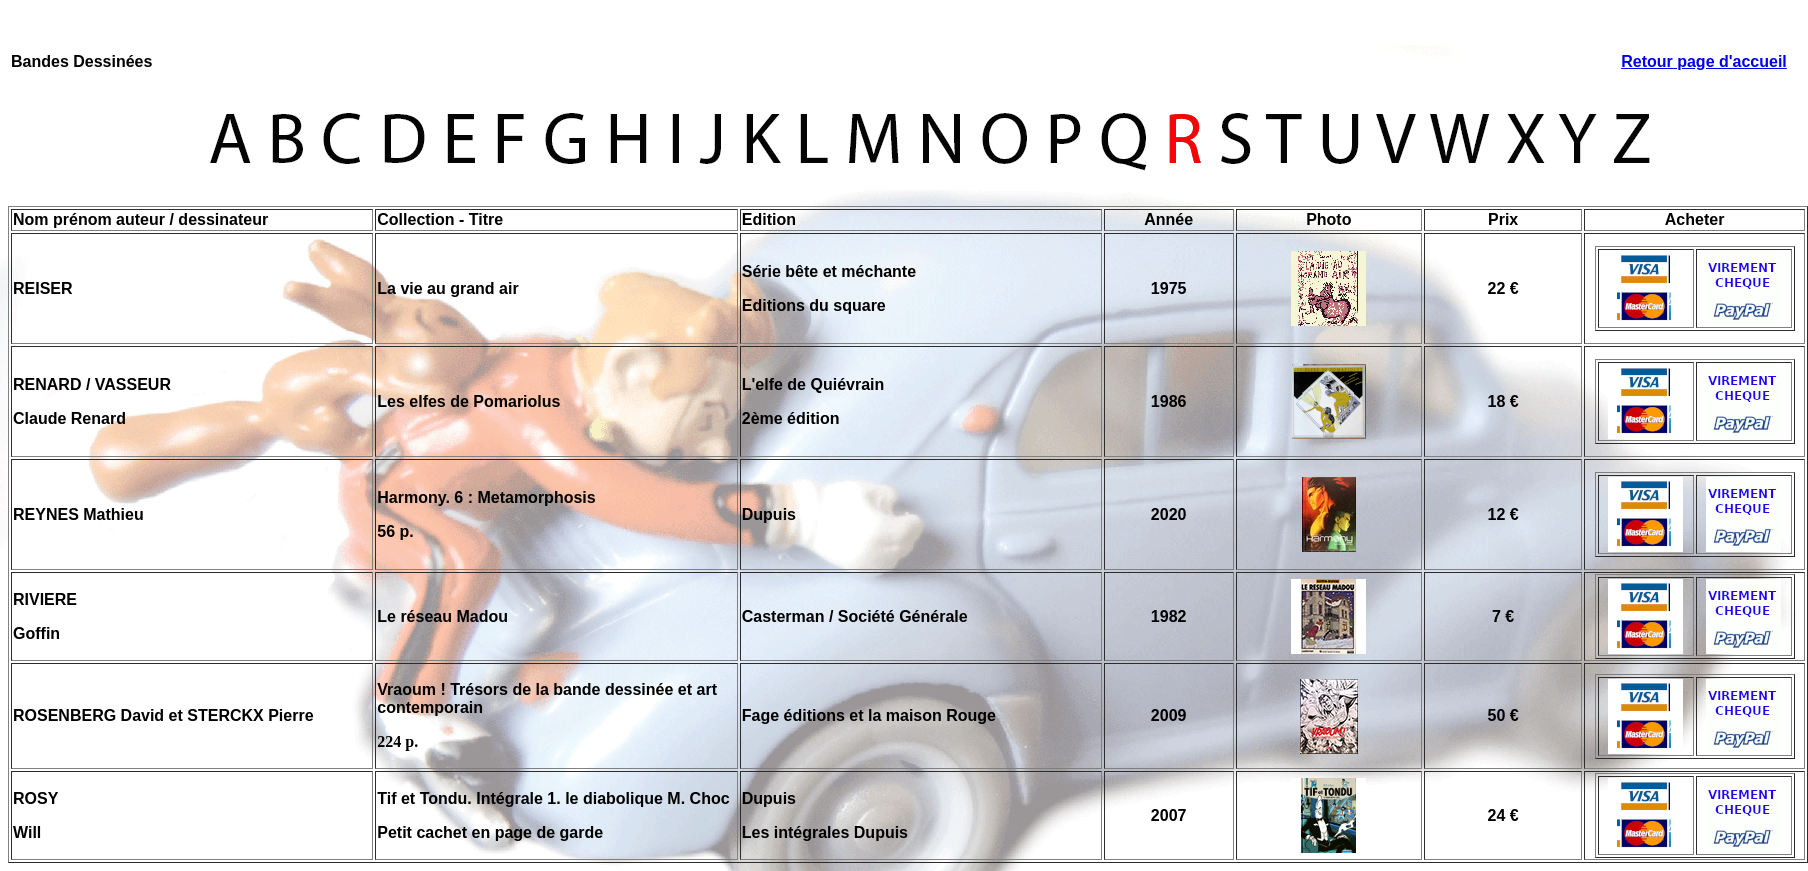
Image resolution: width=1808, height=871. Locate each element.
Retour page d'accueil (1704, 61)
